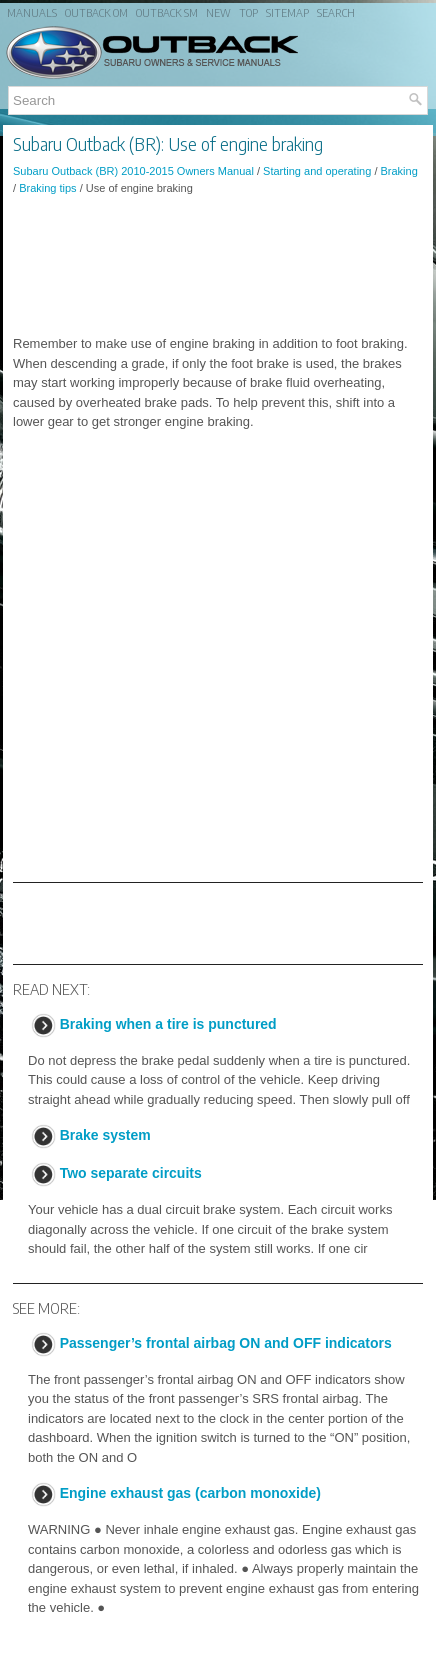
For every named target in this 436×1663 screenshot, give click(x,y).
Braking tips (47, 188)
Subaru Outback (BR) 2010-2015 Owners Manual (133, 171)
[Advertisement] (218, 265)
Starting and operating (317, 171)
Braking (399, 171)
